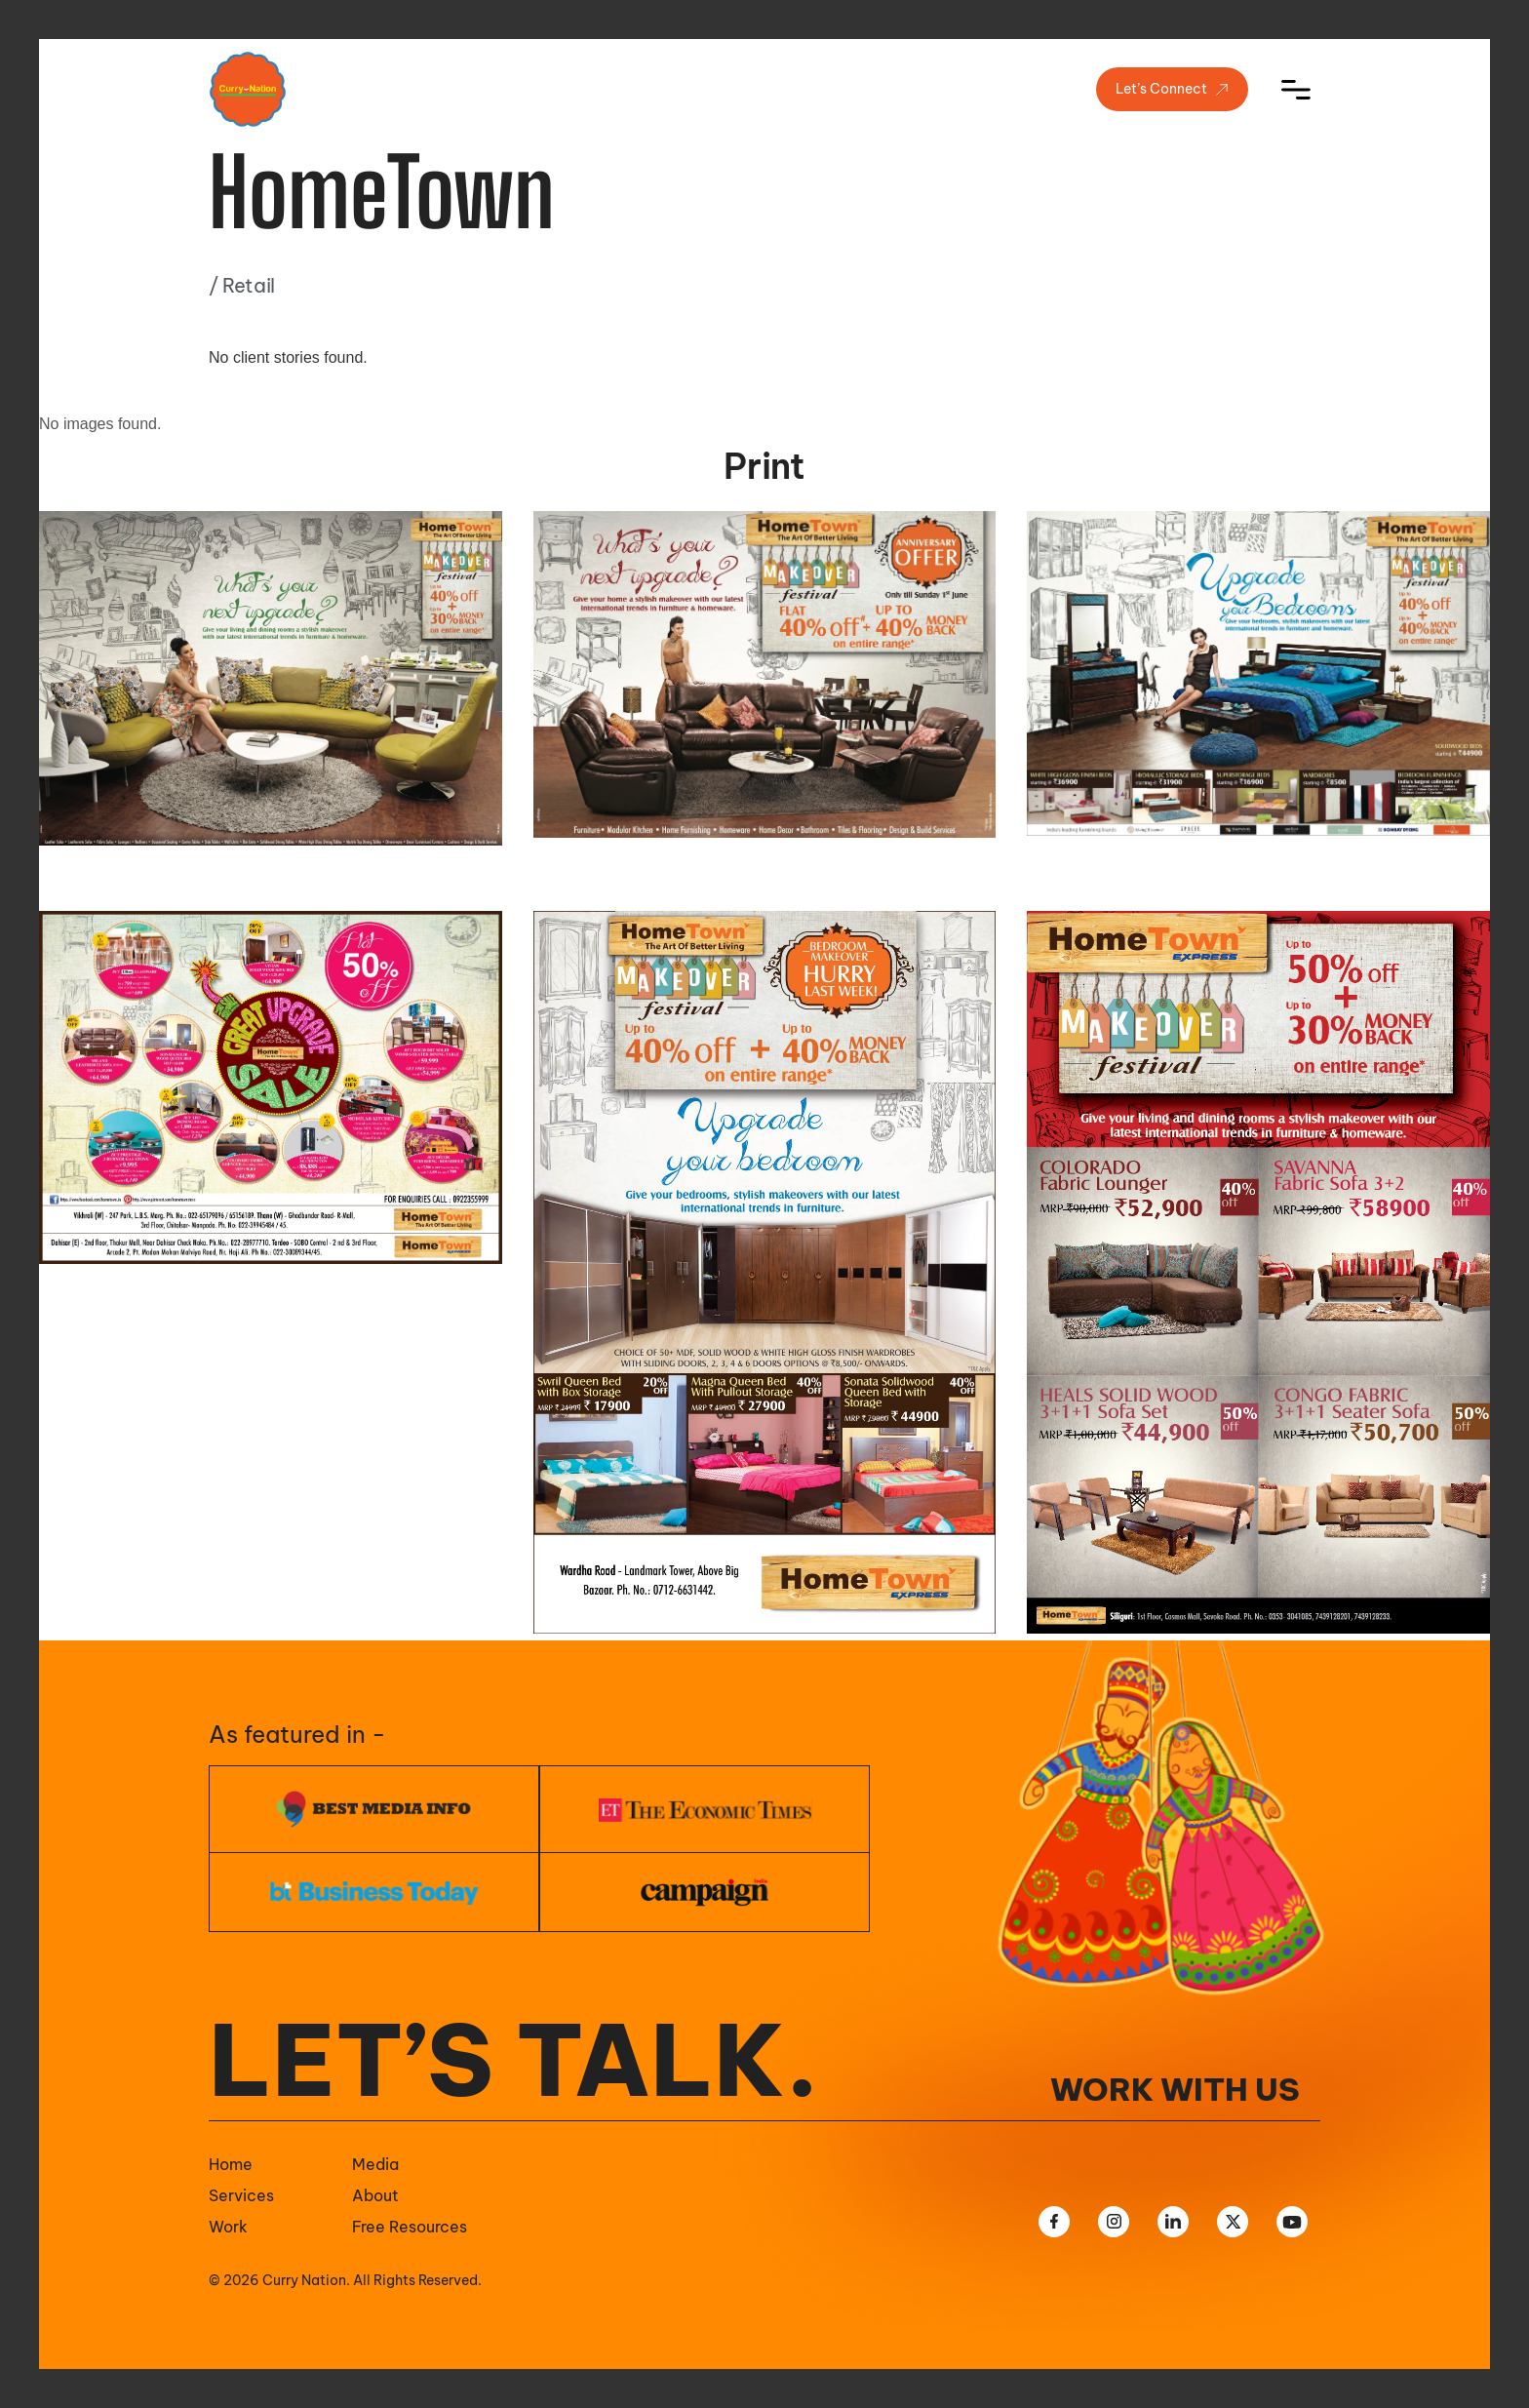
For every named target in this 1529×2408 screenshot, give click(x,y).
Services (241, 2195)
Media (375, 2164)
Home (231, 2164)
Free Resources (409, 2226)
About (375, 2195)
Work (228, 2226)
